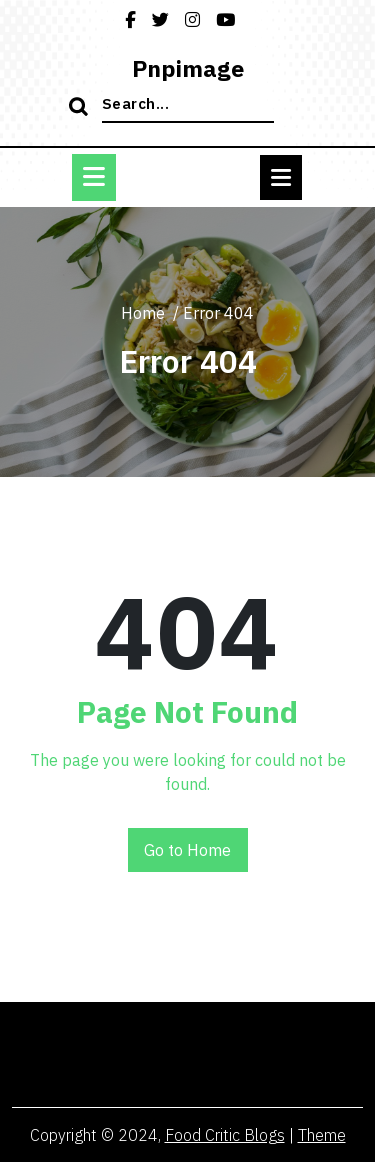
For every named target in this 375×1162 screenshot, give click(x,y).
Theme (322, 1135)
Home (143, 313)
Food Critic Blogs (225, 1135)
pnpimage (188, 68)
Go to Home (187, 850)
